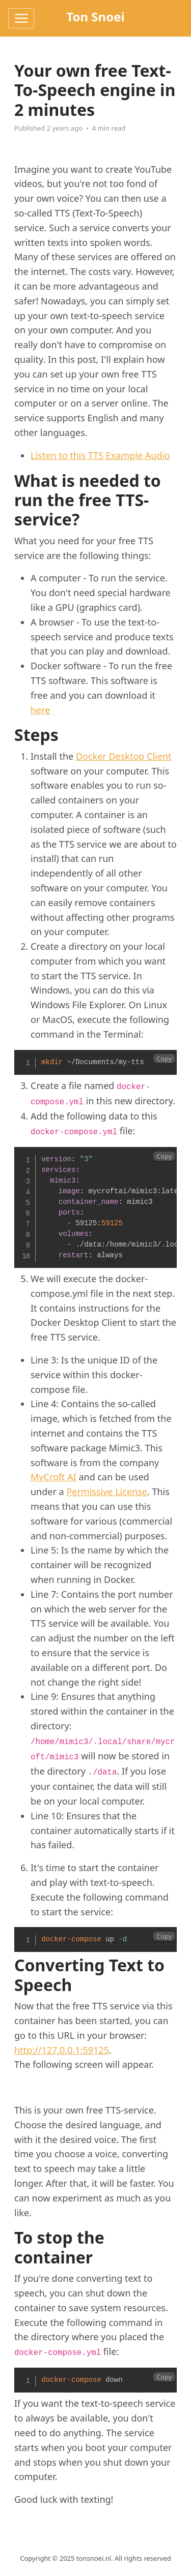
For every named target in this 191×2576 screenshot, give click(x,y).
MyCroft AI (53, 1477)
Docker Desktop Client (124, 756)
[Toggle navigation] (21, 18)
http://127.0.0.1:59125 (61, 2050)
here (40, 710)
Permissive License (106, 1491)
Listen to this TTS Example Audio (100, 455)
